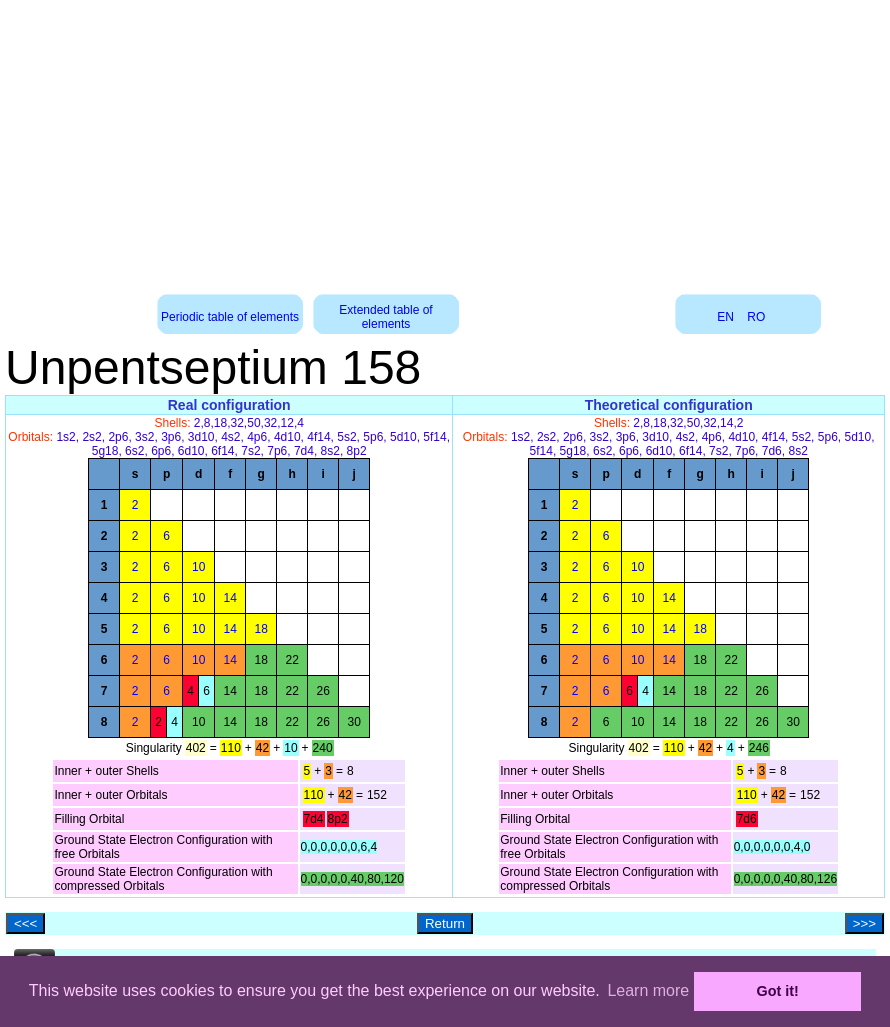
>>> (864, 923)
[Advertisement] (445, 140)
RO (756, 317)
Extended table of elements (385, 317)
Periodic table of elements (230, 317)
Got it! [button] (778, 991)
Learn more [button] (648, 990)
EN (725, 317)
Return (445, 923)
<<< (25, 923)
